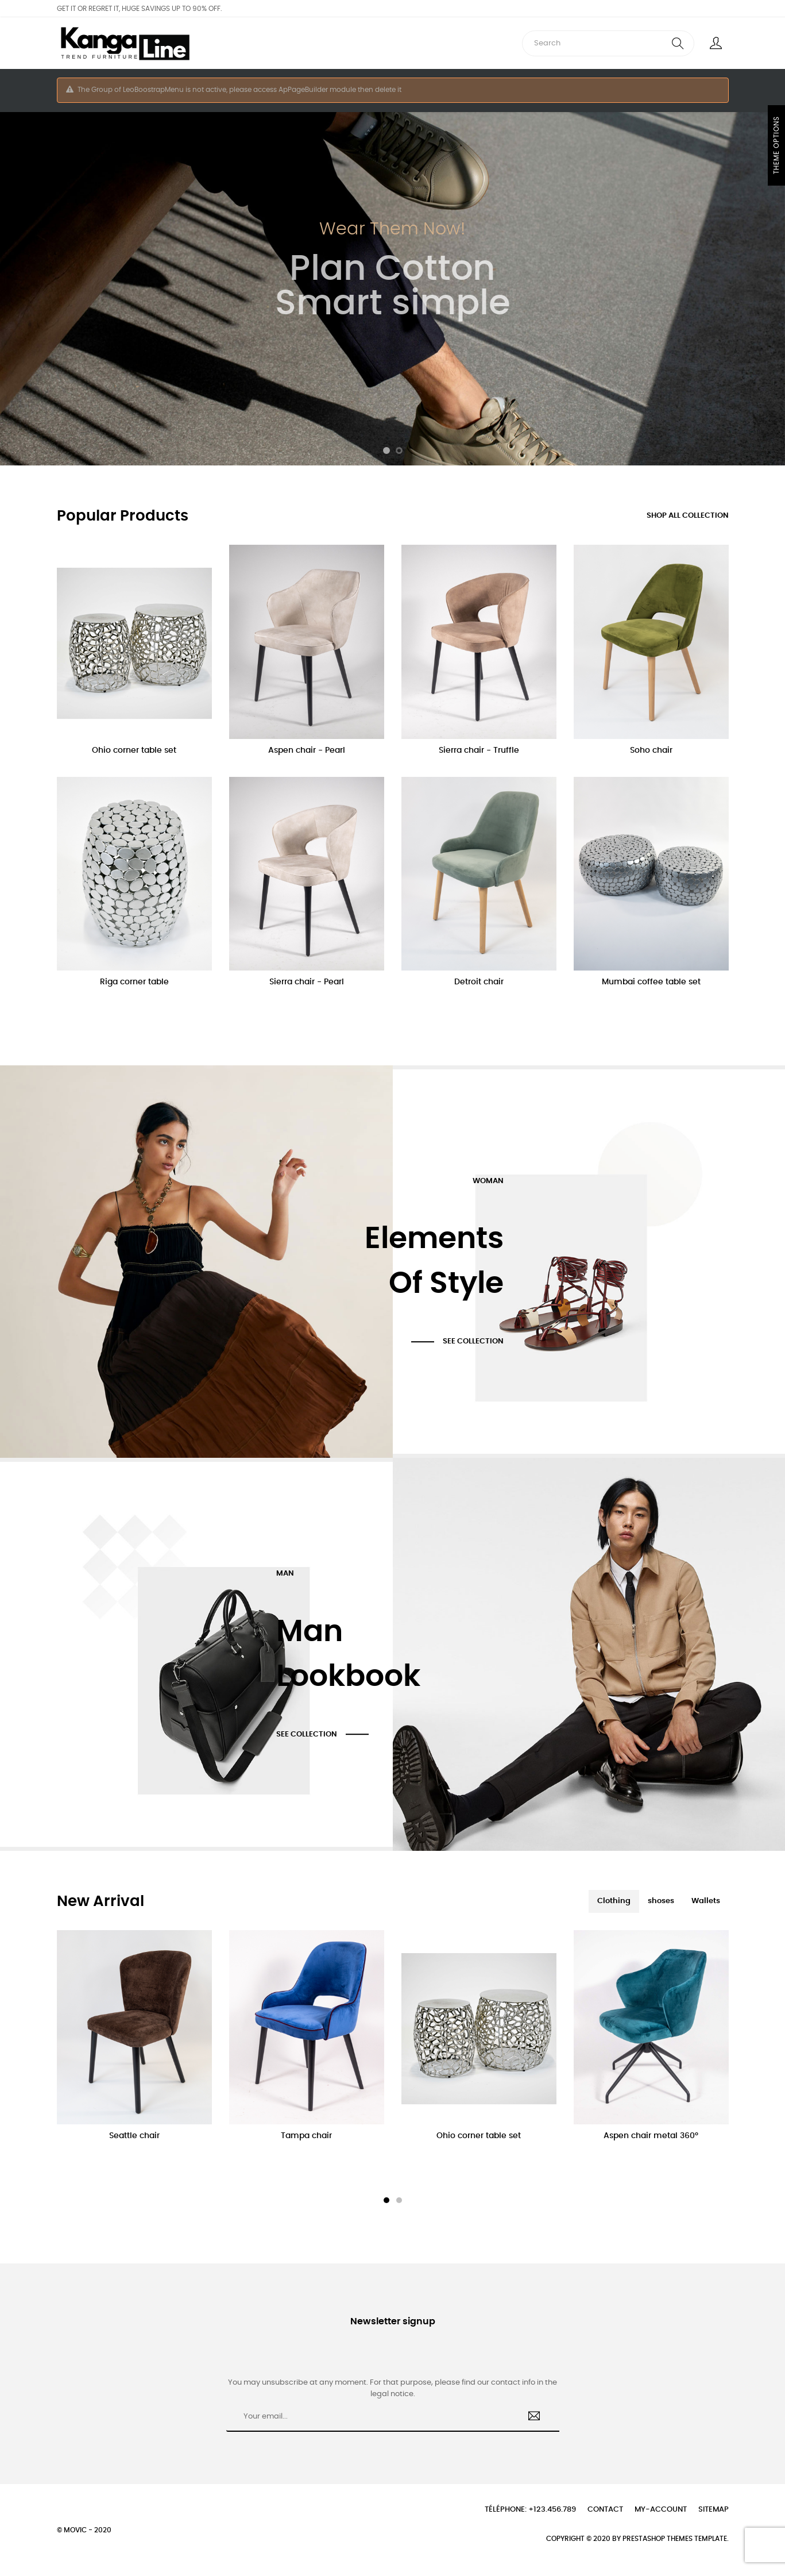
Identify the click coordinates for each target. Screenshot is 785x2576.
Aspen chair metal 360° (651, 2136)
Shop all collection (688, 515)
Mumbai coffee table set (651, 982)
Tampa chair (306, 2136)
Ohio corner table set (134, 750)
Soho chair (651, 750)
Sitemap (713, 2509)
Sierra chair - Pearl (306, 982)
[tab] (614, 1901)
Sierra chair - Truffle (479, 750)
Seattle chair (134, 2136)
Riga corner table (134, 982)
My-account (661, 2509)
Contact (605, 2509)
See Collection (473, 1341)
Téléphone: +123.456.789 (530, 2509)
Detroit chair (479, 982)
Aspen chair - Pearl (306, 750)
